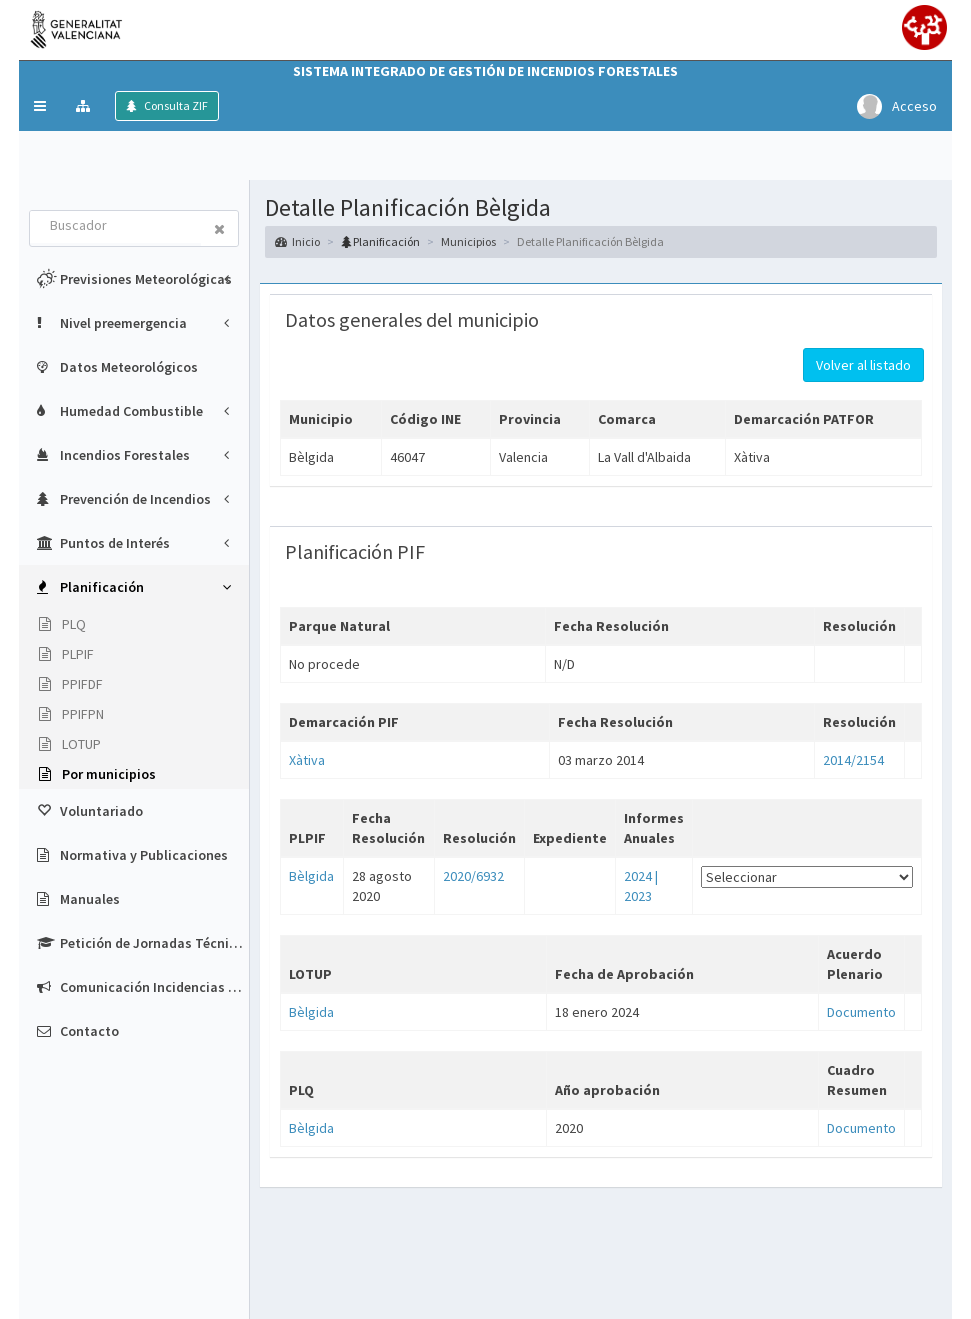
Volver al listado (863, 365)
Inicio (297, 241)
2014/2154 (853, 760)
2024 (638, 876)
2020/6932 (473, 876)
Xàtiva (307, 760)
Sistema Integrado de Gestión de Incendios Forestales (485, 71)
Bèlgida (311, 876)
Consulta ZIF (175, 105)
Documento (861, 1012)
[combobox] (116, 227)
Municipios (468, 241)
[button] (40, 106)
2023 (638, 896)
